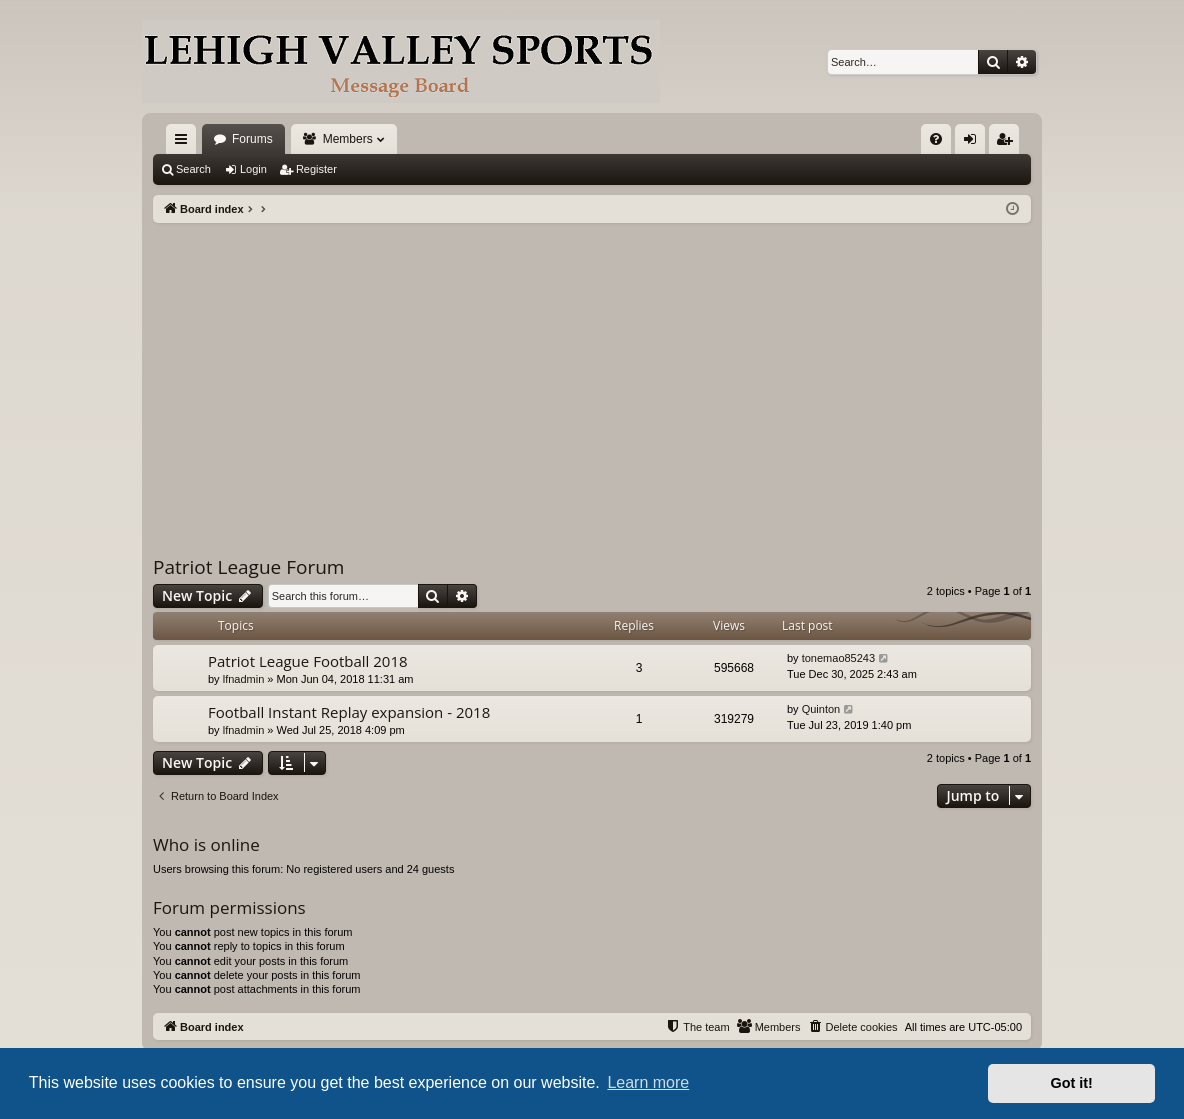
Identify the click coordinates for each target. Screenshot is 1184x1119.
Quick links (185, 143)
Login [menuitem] (974, 143)
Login (253, 169)
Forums (252, 139)
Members (348, 139)
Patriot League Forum (248, 567)
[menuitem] (936, 139)
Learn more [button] (648, 1082)
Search (193, 169)
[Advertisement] (592, 373)
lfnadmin (244, 679)
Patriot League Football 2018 (308, 661)
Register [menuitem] (1008, 143)
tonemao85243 (838, 658)
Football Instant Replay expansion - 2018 (349, 712)
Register (316, 169)
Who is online (206, 844)
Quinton (821, 709)
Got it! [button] (1072, 1083)
